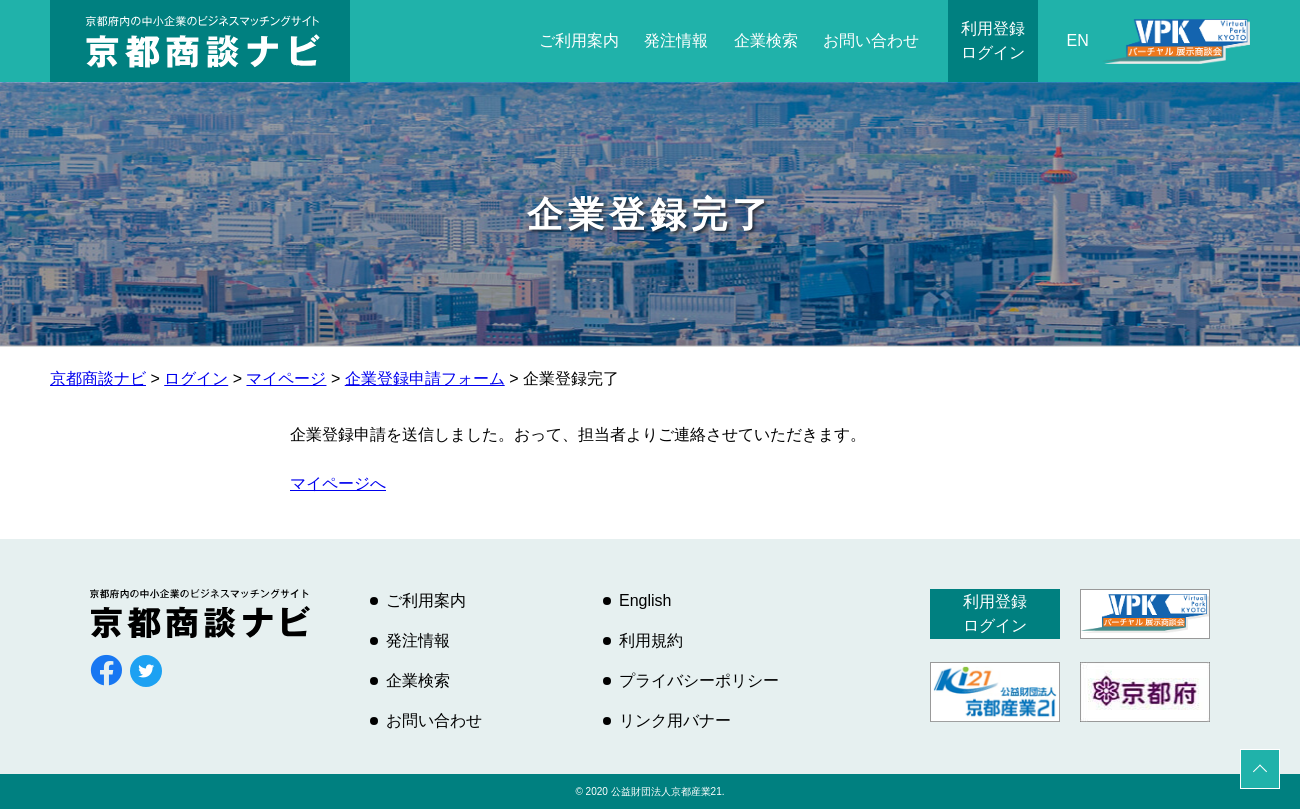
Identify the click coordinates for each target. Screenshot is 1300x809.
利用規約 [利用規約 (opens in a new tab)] (651, 640)
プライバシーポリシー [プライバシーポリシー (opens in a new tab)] (699, 680)
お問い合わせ (871, 40)
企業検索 (766, 40)
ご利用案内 (579, 40)
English (645, 600)
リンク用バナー (675, 720)
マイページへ (338, 483)
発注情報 (676, 40)
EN (1078, 40)
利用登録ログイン (993, 40)
